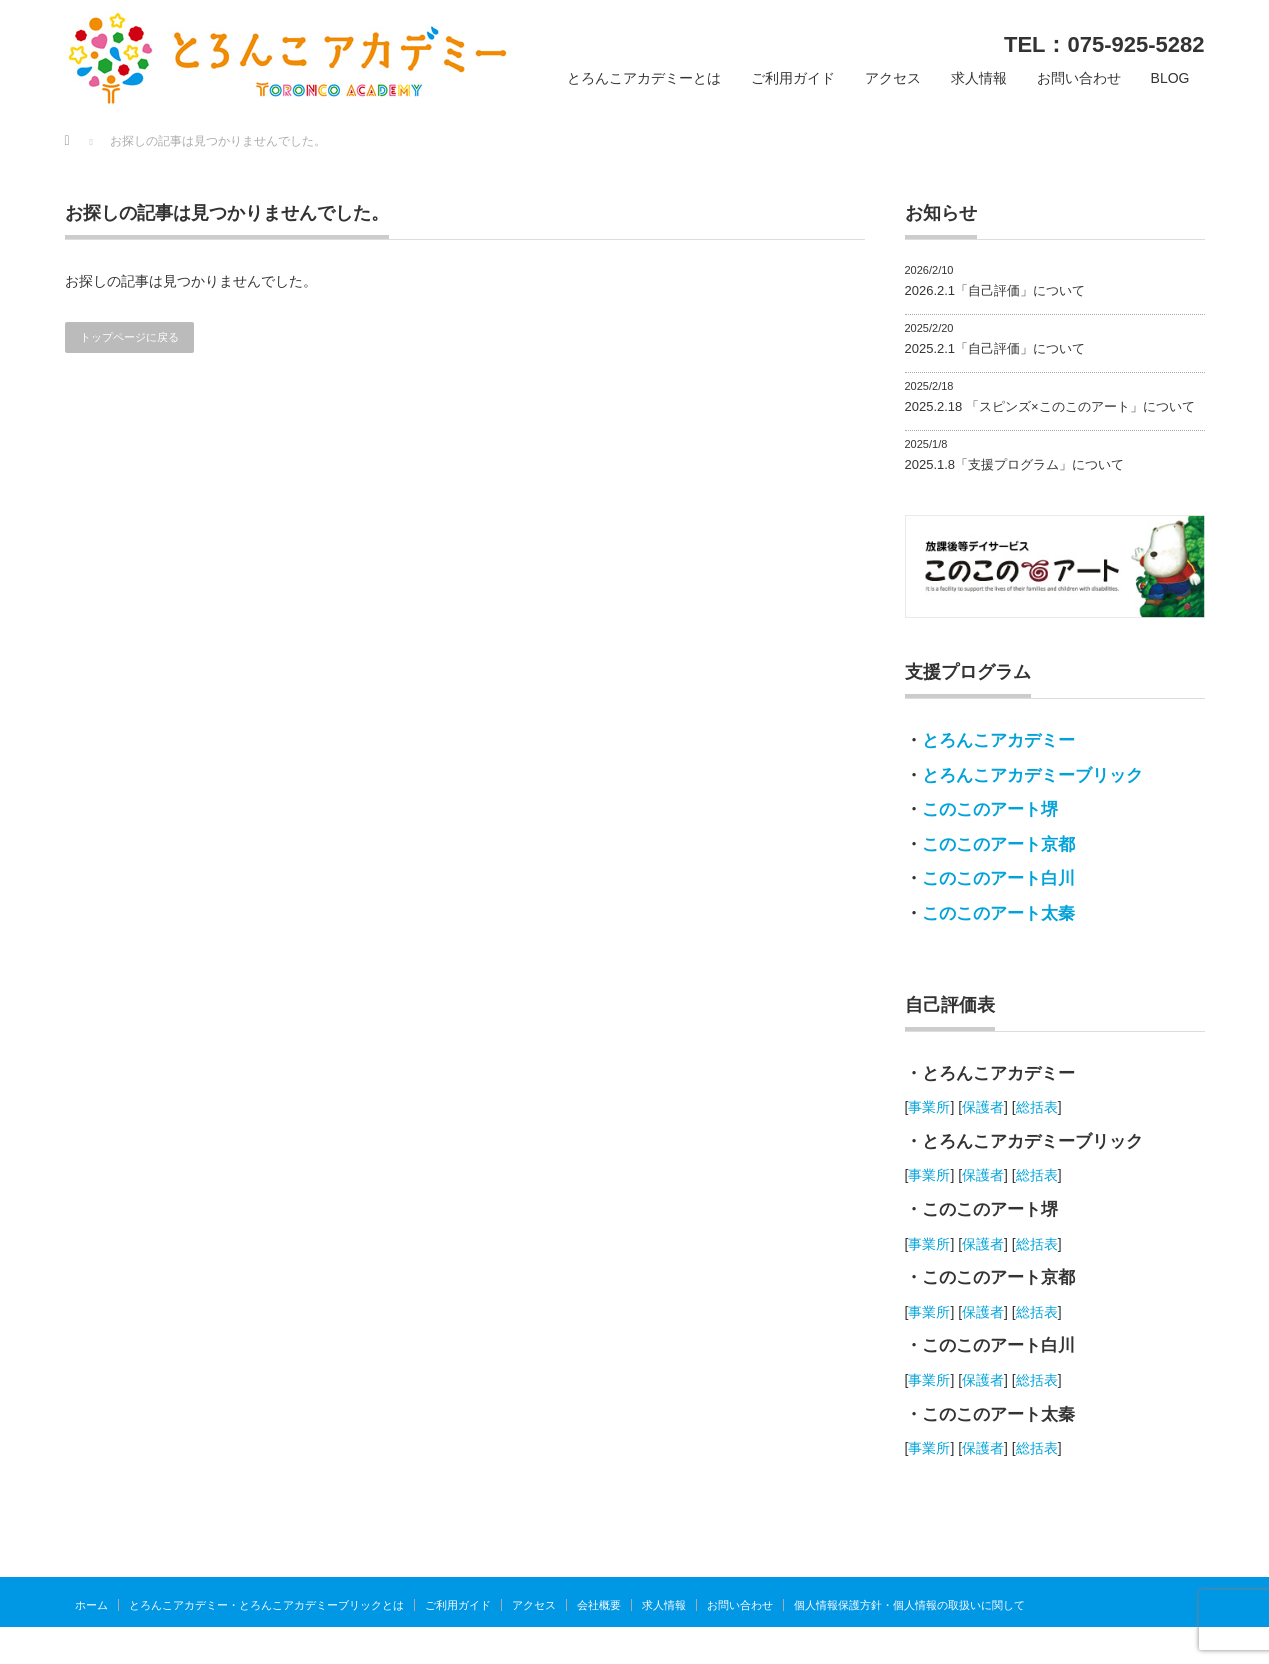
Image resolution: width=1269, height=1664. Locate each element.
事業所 (929, 1107)
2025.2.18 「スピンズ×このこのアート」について (1050, 406)
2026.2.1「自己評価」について (995, 290)
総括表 (1037, 1107)
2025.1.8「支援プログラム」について (1015, 464)
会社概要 (599, 1605)
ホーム (91, 1605)
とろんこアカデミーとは (644, 78)
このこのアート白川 (998, 878)
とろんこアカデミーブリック (1032, 775)
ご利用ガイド (793, 78)
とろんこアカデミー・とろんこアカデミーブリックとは (266, 1605)
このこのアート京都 (998, 844)
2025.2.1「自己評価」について (995, 348)
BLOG (1170, 78)
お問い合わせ (1079, 78)
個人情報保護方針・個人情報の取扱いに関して (909, 1605)
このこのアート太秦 (998, 913)
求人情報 (979, 78)
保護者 (983, 1107)
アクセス (893, 78)
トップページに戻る (129, 337)
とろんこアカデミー (998, 740)
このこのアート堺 (990, 809)
